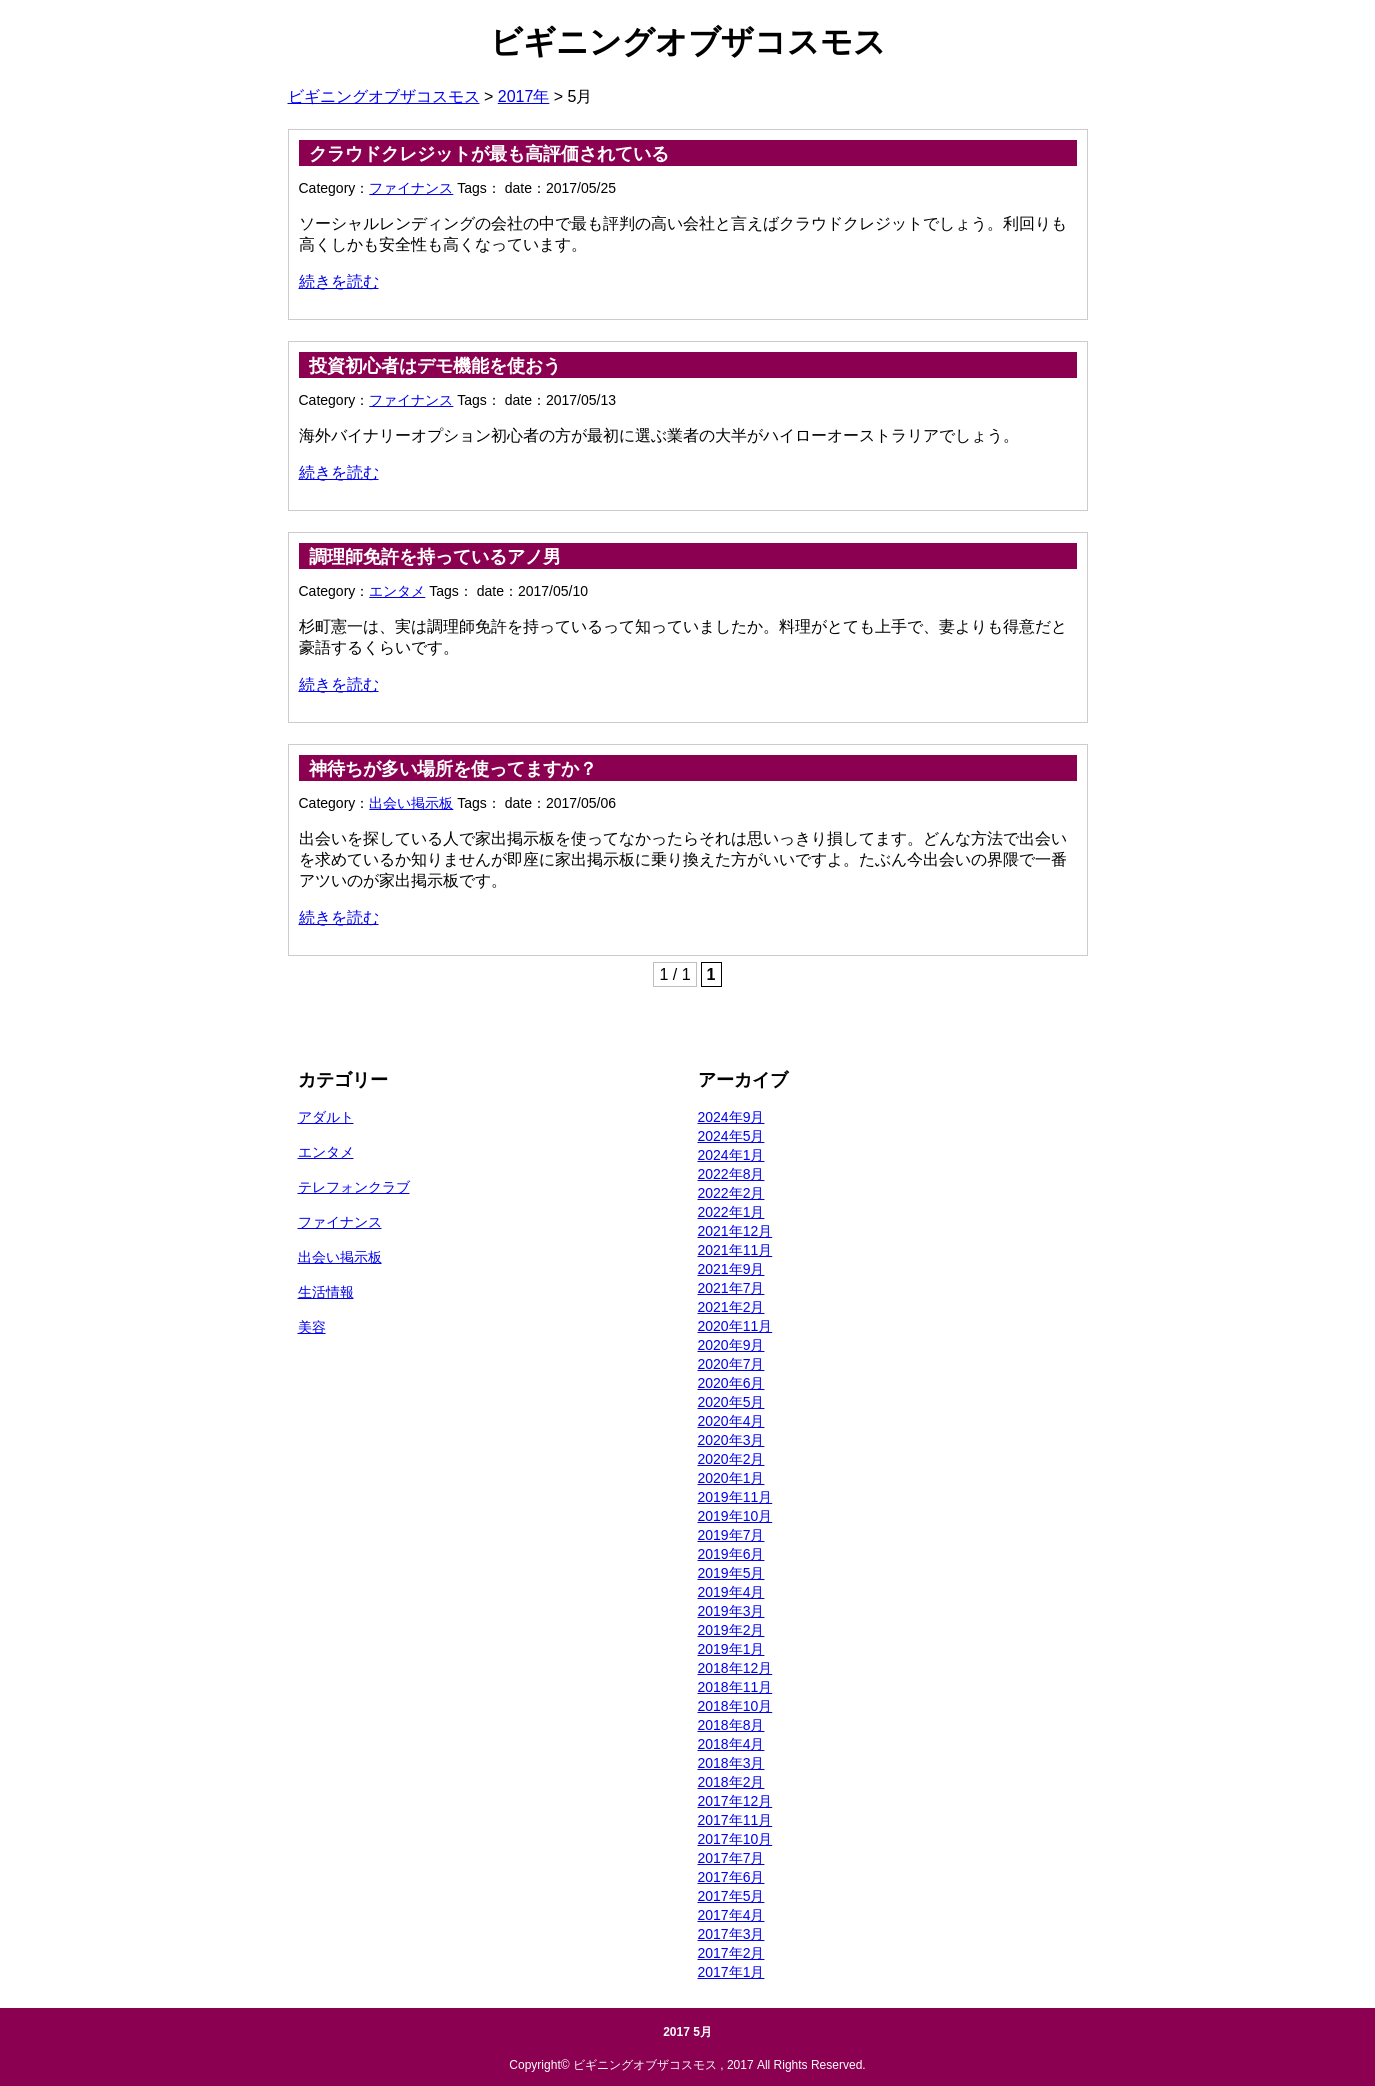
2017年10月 (735, 1839)
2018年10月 (735, 1706)
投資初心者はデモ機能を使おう (435, 366)
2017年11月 (735, 1820)
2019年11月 (735, 1497)
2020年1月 (731, 1478)
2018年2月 (731, 1782)
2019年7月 (731, 1535)
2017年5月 (731, 1896)
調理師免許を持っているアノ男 (435, 557)
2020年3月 (731, 1440)
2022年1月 (731, 1212)
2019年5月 (731, 1573)
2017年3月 (731, 1934)
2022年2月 (731, 1193)
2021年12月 (735, 1231)
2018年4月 (731, 1744)
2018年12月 (735, 1668)
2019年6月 (731, 1554)
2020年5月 (731, 1402)
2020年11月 (735, 1326)
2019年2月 (731, 1630)
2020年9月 (731, 1345)
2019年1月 (731, 1649)
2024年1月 (731, 1155)
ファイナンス (411, 188)
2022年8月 (731, 1174)
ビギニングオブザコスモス (688, 42)
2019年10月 (735, 1516)
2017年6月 (731, 1877)
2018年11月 (735, 1687)
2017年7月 (731, 1858)
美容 (312, 1327)
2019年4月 (731, 1592)
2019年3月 (731, 1611)
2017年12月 (735, 1801)
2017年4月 (731, 1915)
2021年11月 (735, 1250)
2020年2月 (731, 1459)
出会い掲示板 (411, 803)
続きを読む (339, 281)
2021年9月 (731, 1269)
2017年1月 (731, 1972)
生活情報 (326, 1292)
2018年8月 (731, 1725)
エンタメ (397, 591)
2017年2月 (731, 1953)
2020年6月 (731, 1383)
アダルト (326, 1117)
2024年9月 (731, 1117)
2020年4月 (731, 1421)
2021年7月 (731, 1288)
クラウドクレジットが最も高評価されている (489, 154)
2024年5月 (731, 1136)
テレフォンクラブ (354, 1187)
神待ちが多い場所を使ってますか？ (453, 769)
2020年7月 (731, 1364)
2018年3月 (731, 1763)
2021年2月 (731, 1307)
